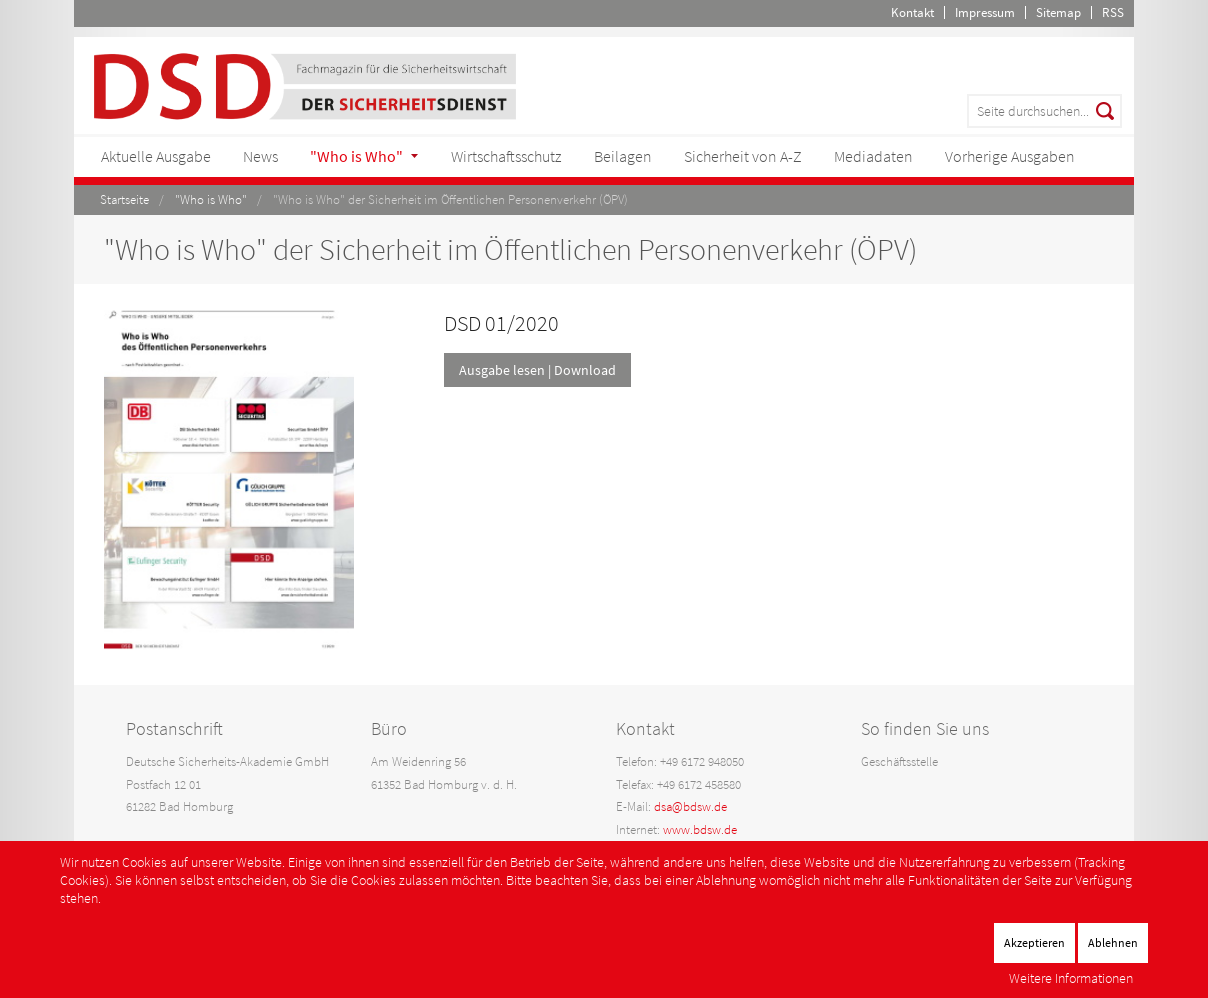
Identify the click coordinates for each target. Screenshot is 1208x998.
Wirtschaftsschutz (506, 156)
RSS (1113, 12)
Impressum (985, 12)
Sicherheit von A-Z (743, 156)
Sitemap (1058, 12)
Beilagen (623, 156)
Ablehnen (1113, 942)
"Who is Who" (356, 156)
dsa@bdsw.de (690, 806)
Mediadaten (873, 156)
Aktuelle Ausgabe (156, 156)
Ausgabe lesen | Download (537, 370)
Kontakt (912, 12)
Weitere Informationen (1071, 978)
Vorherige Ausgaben (1010, 156)
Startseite (124, 199)
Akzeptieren (1034, 942)
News (260, 156)
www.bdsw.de (700, 829)
